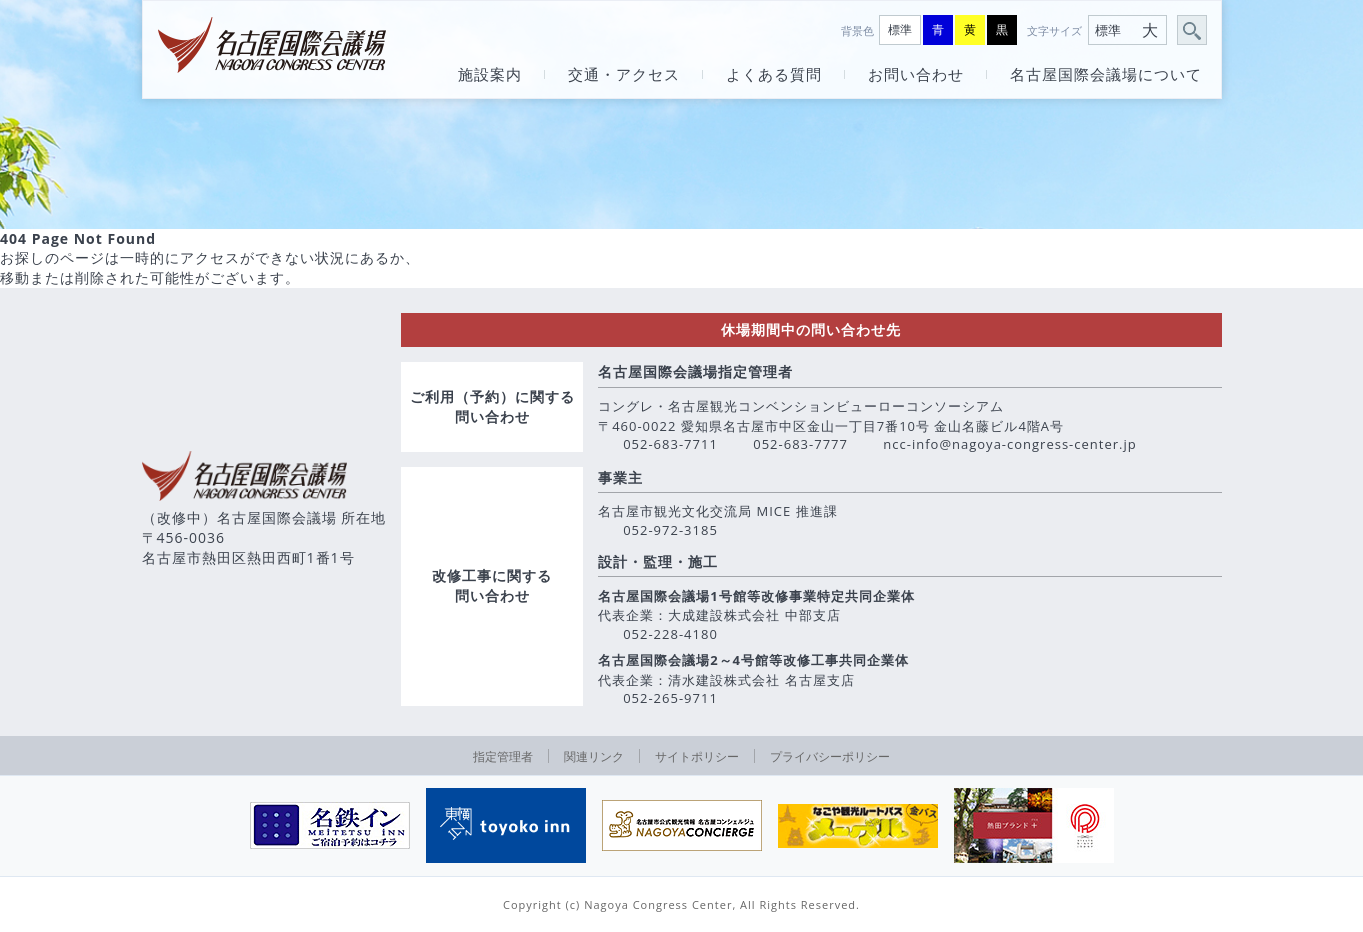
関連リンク (594, 756)
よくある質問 (774, 74)
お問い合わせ (916, 74)
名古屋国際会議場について (1106, 74)
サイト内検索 (1193, 31)
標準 (900, 29)
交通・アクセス (624, 74)
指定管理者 (503, 756)
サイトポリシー (697, 756)
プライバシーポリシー (830, 756)
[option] (330, 826)
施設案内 (490, 74)
